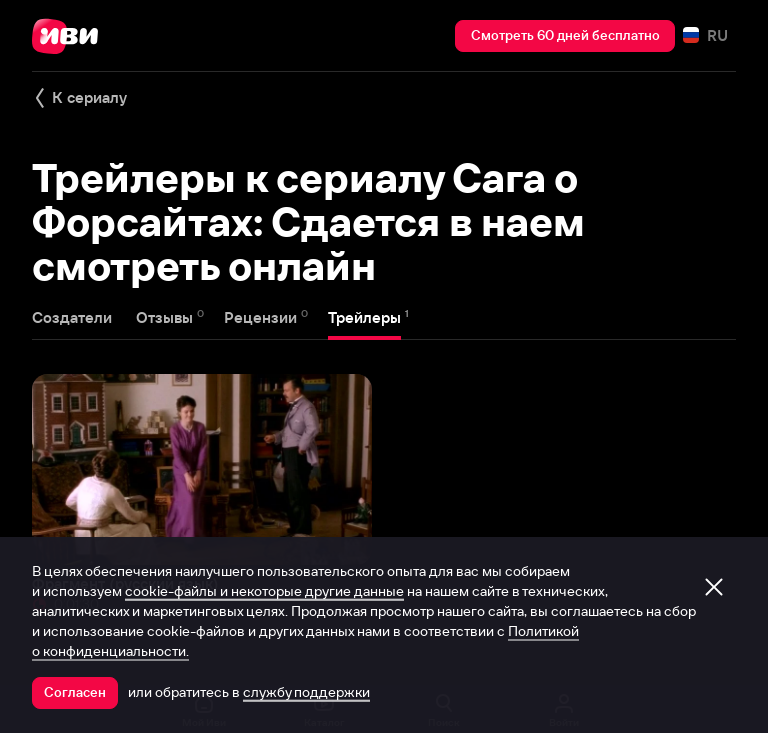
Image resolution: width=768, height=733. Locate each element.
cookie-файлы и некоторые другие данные (264, 591)
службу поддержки (306, 692)
